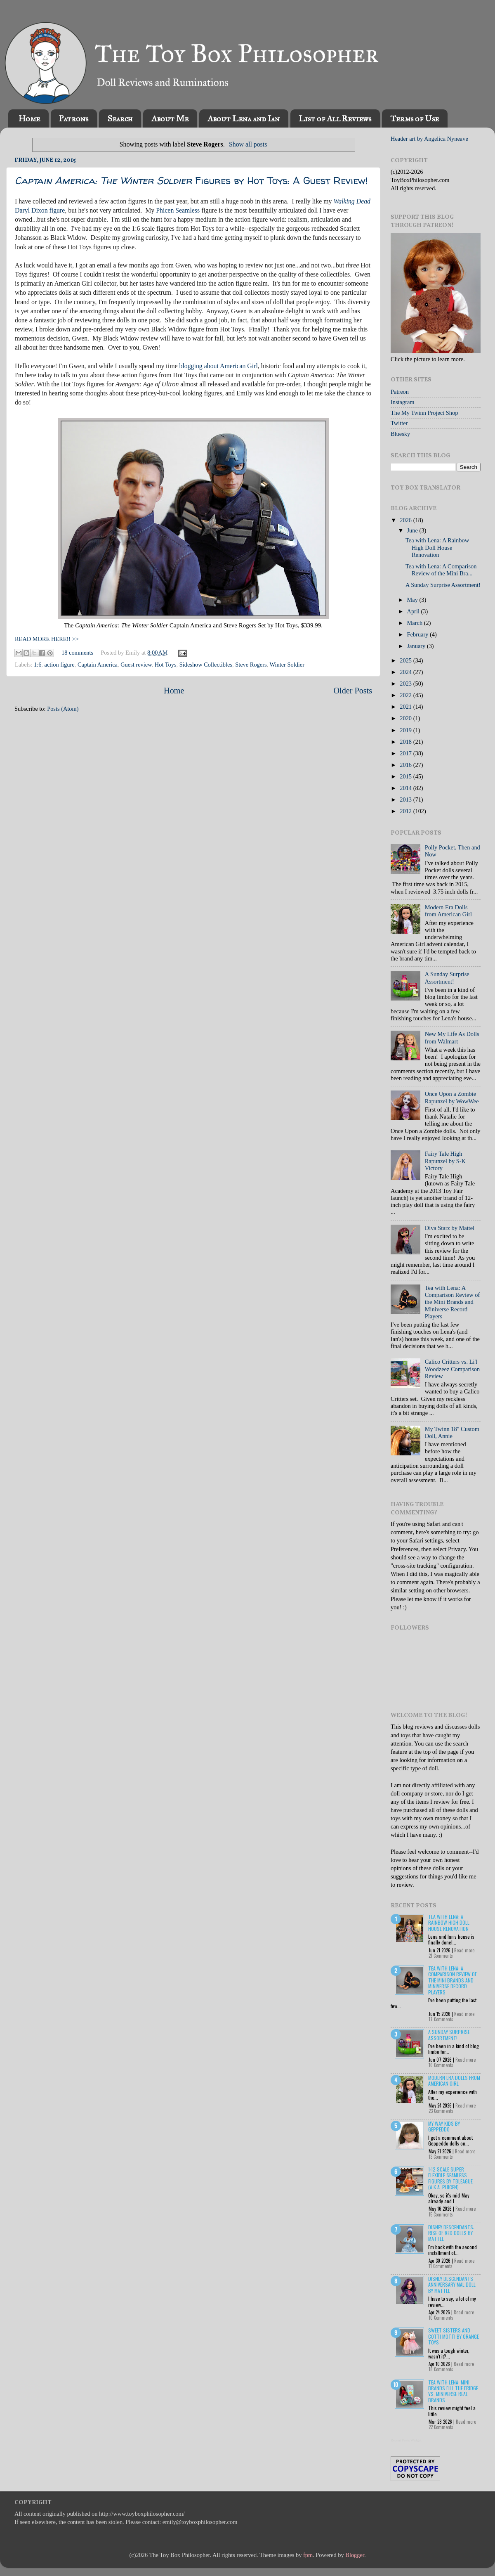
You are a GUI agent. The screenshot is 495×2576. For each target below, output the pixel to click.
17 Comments (441, 2019)
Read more (464, 1950)
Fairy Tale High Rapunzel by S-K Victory (445, 1160)
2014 (406, 788)
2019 (406, 730)
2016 (406, 765)
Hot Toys (166, 664)
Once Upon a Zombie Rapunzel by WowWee (452, 1097)
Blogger (354, 2555)
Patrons (73, 118)
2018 (406, 741)
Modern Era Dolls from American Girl (448, 911)
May (413, 599)
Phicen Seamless (178, 210)
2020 (406, 718)
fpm (308, 2555)
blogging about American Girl (218, 365)
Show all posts (248, 144)
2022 (406, 695)
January (417, 646)
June (413, 530)
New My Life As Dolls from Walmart (452, 1037)
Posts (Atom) (62, 708)
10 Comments (441, 2317)
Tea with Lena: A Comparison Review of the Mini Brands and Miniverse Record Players (452, 1302)
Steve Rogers (250, 664)
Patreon (400, 391)
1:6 (37, 664)
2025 (406, 660)
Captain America (98, 664)
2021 (406, 706)
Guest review (135, 664)
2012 (406, 811)
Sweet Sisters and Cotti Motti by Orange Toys (453, 2336)
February (418, 634)
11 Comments (441, 2266)
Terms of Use (414, 118)
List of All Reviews (335, 118)
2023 (406, 683)
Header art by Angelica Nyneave (429, 138)
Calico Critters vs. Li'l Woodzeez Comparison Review (452, 1368)
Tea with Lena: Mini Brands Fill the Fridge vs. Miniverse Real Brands (453, 2391)
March (415, 623)
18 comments (77, 652)
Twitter (399, 423)
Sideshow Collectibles (205, 664)
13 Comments (441, 2156)
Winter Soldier (287, 664)
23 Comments (441, 2111)
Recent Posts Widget (406, 2440)
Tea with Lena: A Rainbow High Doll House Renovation (437, 547)
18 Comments (441, 2369)
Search (119, 118)
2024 (406, 672)
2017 (406, 753)
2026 (406, 520)
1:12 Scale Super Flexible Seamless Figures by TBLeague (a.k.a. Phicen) (450, 2178)
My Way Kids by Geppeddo (444, 2126)
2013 (406, 799)
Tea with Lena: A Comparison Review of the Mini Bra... (440, 570)
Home (29, 118)
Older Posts (352, 690)
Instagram (403, 402)
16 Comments (441, 2065)
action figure (60, 664)
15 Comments (441, 2214)
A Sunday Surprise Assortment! (443, 585)
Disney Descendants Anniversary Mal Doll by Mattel (452, 2284)
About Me (170, 118)
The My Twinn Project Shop (424, 412)
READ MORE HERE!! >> (47, 639)
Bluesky (400, 434)
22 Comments (441, 2427)
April (414, 611)
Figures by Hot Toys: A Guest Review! (191, 180)
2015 (406, 776)
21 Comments (441, 1955)
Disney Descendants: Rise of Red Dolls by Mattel (451, 2233)
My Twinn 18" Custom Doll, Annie (452, 1432)
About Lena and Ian (243, 118)
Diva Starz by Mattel (449, 1228)
